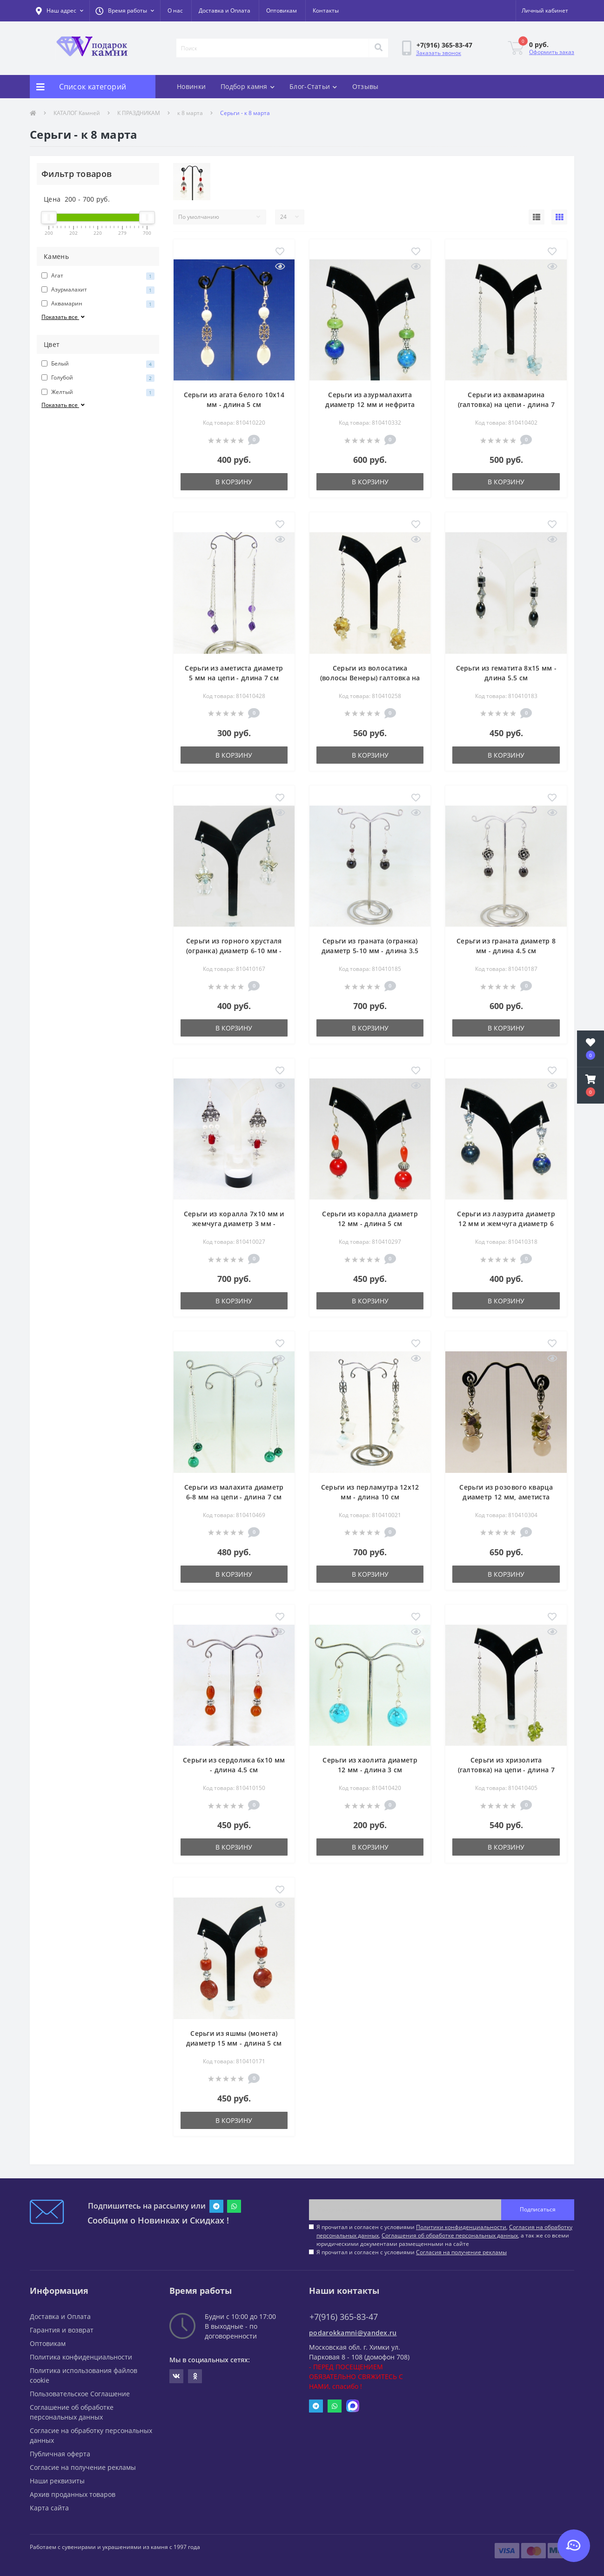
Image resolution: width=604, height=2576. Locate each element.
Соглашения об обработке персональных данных (450, 2235)
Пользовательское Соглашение (80, 2393)
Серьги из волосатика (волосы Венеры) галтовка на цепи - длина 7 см (370, 678)
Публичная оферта (60, 2453)
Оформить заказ (551, 52)
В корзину (233, 481)
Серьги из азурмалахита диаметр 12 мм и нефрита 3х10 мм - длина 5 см (370, 404)
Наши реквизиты (57, 2480)
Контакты (326, 10)
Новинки (191, 86)
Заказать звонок (438, 53)
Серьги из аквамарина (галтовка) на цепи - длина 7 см (506, 404)
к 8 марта (190, 113)
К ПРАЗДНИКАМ (138, 113)
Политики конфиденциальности (461, 2227)
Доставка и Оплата (224, 10)
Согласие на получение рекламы (83, 2467)
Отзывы (365, 86)
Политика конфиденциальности (81, 2356)
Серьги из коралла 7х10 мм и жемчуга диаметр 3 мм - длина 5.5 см (234, 1223)
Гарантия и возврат (62, 2329)
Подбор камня (248, 86)
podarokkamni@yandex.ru (353, 2332)
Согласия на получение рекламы (461, 2252)
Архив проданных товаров (72, 2494)
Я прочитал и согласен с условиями (411, 2252)
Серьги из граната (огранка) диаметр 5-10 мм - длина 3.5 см (370, 950)
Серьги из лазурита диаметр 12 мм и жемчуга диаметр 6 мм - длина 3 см (506, 1223)
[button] (124, 10)
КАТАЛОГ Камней (77, 113)
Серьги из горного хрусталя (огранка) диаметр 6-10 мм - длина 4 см (234, 950)
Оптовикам (281, 10)
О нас (175, 10)
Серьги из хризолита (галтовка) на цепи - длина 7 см (506, 1770)
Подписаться (538, 2209)
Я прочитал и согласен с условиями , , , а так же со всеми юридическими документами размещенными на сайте (444, 2235)
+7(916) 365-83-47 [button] (343, 2317)
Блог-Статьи (313, 86)
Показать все (63, 317)
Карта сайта (49, 2507)
